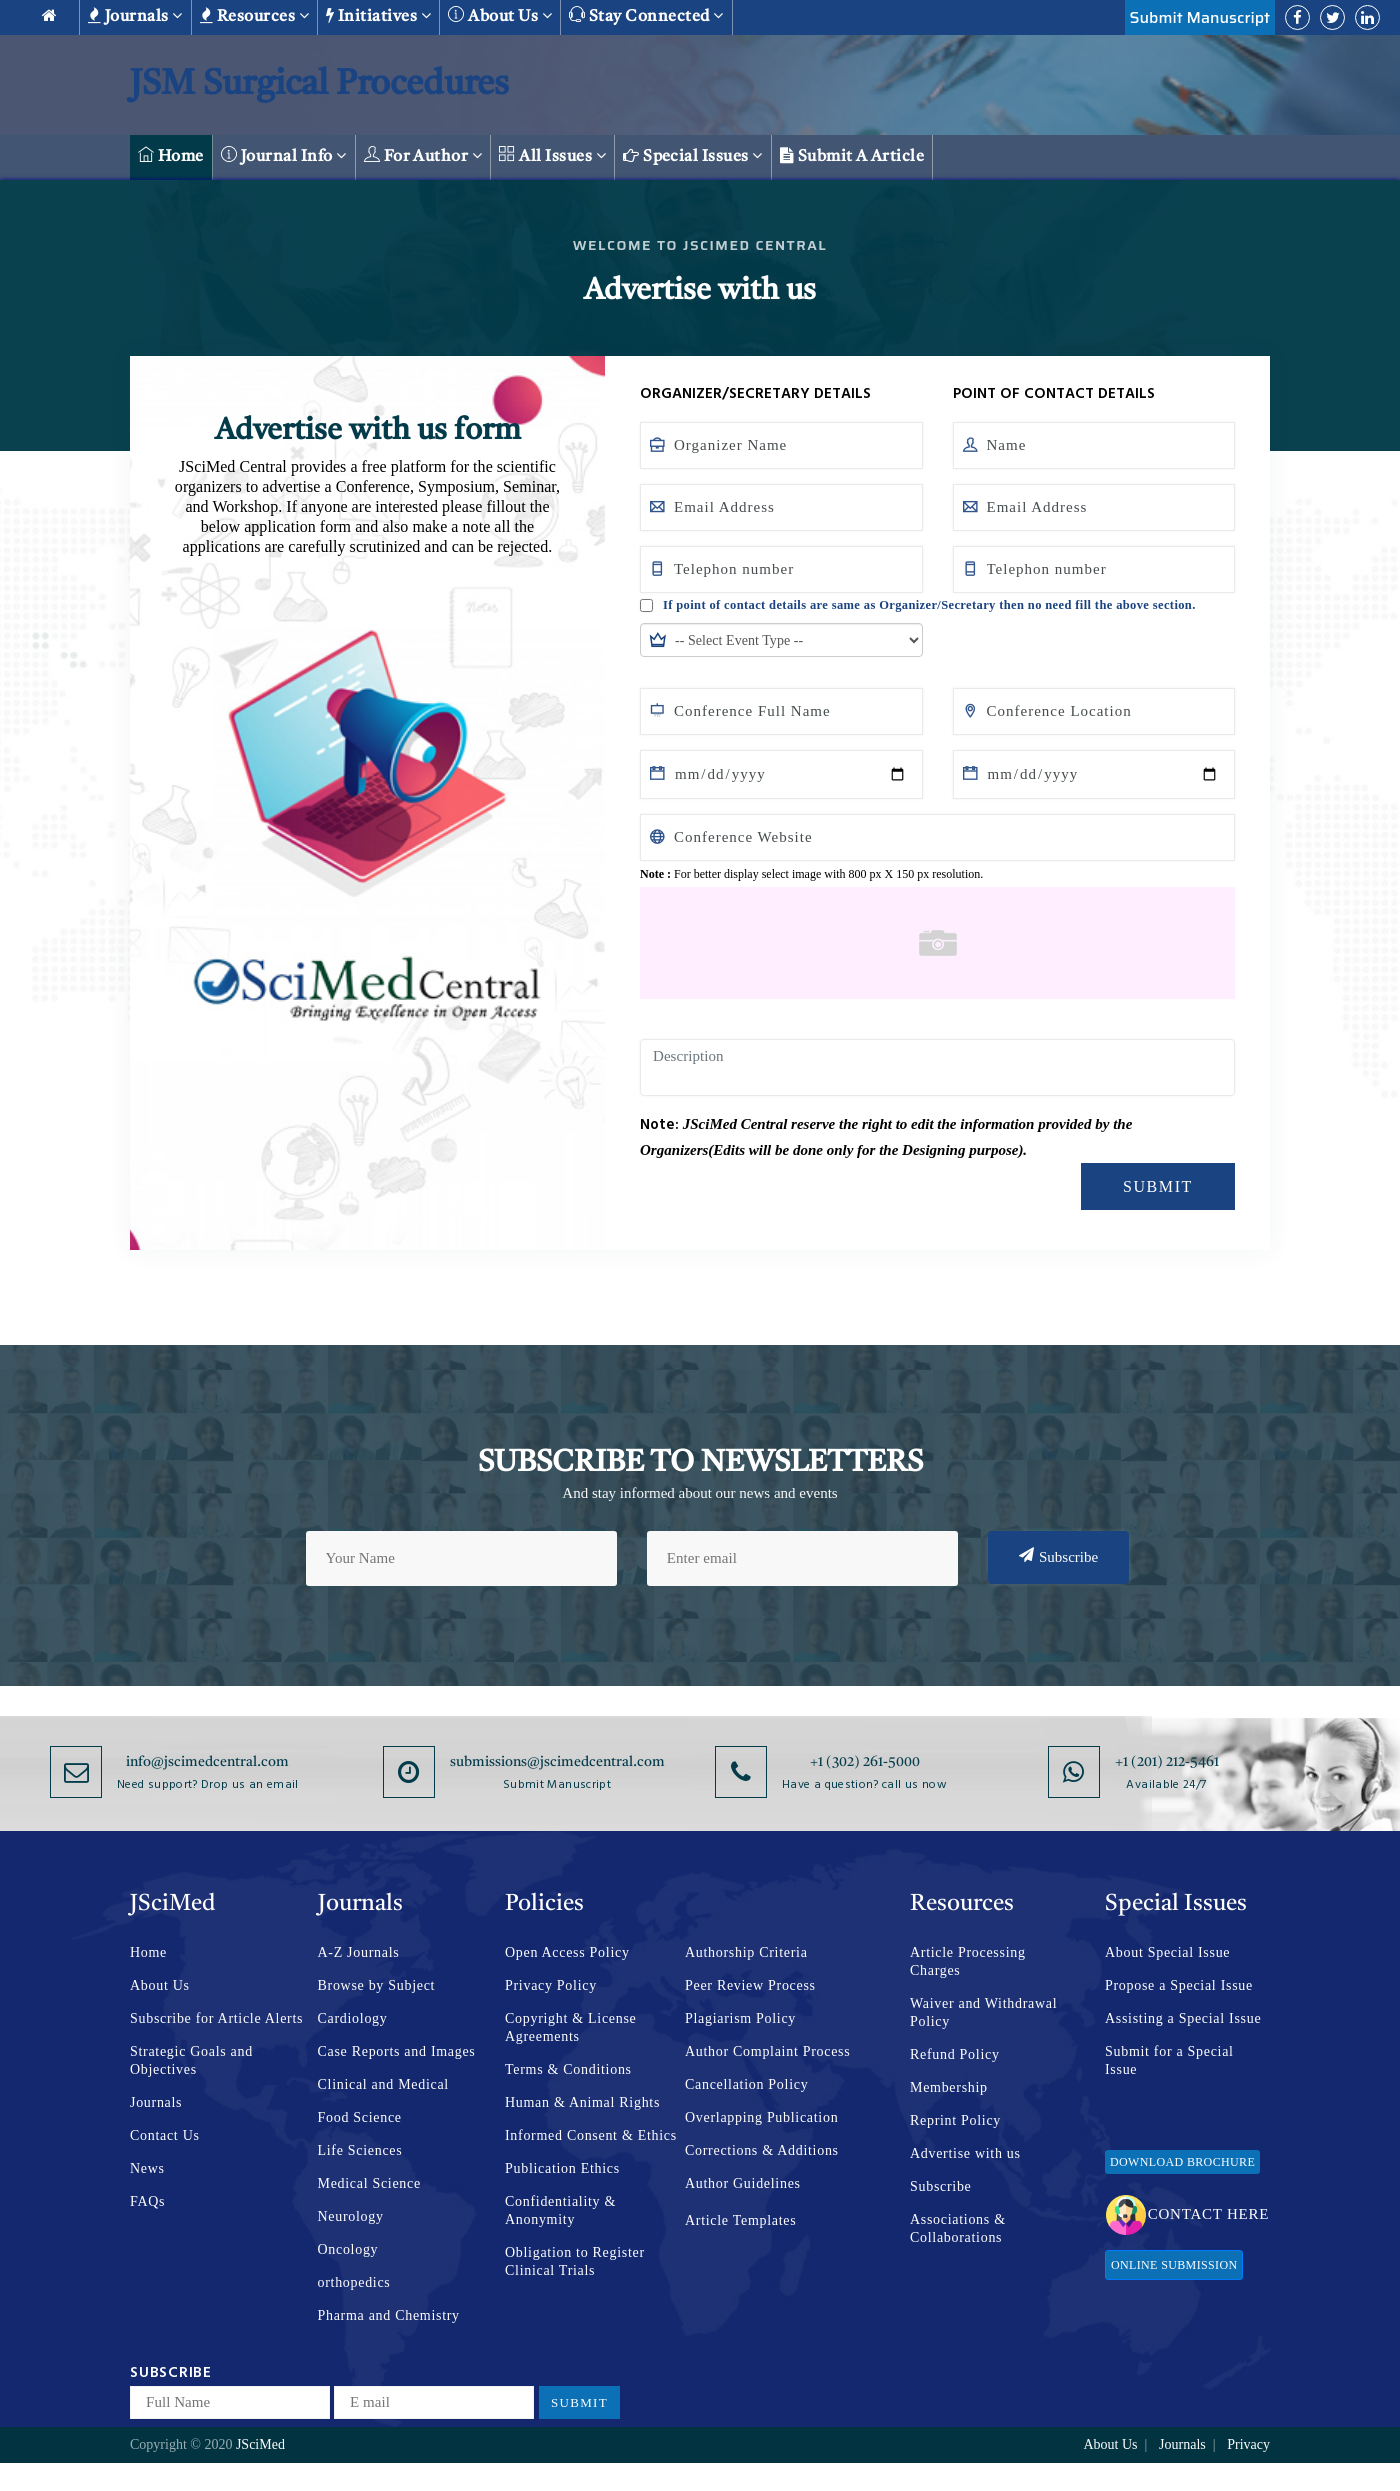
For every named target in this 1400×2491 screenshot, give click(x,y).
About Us (160, 1985)
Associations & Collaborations (958, 2228)
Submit (1158, 1186)
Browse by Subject (377, 1985)
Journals (135, 16)
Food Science (360, 2117)
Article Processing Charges (968, 1961)
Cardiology (353, 2018)
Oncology (348, 2249)
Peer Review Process (750, 1985)
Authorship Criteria (746, 1952)
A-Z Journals (359, 1952)
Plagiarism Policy (740, 2018)
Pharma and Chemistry (389, 2315)
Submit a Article (852, 156)
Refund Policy (955, 2054)
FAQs (147, 2201)
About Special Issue (1167, 1952)
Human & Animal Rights (582, 2102)
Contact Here (1187, 2215)
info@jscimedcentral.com (207, 1762)
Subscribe (1058, 1556)
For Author (423, 155)
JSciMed (260, 2444)
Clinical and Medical (383, 2084)
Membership (949, 2087)
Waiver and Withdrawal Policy (983, 2012)
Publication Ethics (562, 2168)
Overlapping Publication (761, 2117)
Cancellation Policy (746, 2084)
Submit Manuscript (1200, 17)
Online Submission (1174, 2265)
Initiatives (378, 16)
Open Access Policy (567, 1952)
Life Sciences (360, 2150)
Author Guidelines (743, 2183)
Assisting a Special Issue (1183, 2018)
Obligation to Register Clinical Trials (575, 2261)
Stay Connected (646, 15)
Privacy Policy (551, 1985)
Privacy (1248, 2444)
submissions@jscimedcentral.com (557, 1762)
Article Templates (740, 2220)
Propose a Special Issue (1179, 1985)
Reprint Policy (955, 2120)
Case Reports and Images (397, 2051)
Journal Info (284, 155)
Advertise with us (965, 2153)
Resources (254, 16)
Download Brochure (1182, 2162)
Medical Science (369, 2183)
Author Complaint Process (767, 2051)
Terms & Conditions (568, 2069)
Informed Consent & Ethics (591, 2135)
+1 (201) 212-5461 (1167, 1762)
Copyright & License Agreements (571, 2027)
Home (171, 155)
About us (500, 15)
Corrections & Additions (762, 2150)
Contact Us (165, 2135)
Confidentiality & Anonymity (560, 2210)
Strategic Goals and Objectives (191, 2060)
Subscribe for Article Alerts (216, 2018)
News (147, 2168)
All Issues (552, 155)
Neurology (351, 2216)
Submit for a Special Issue (1169, 2060)
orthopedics (354, 2282)
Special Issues (693, 156)
